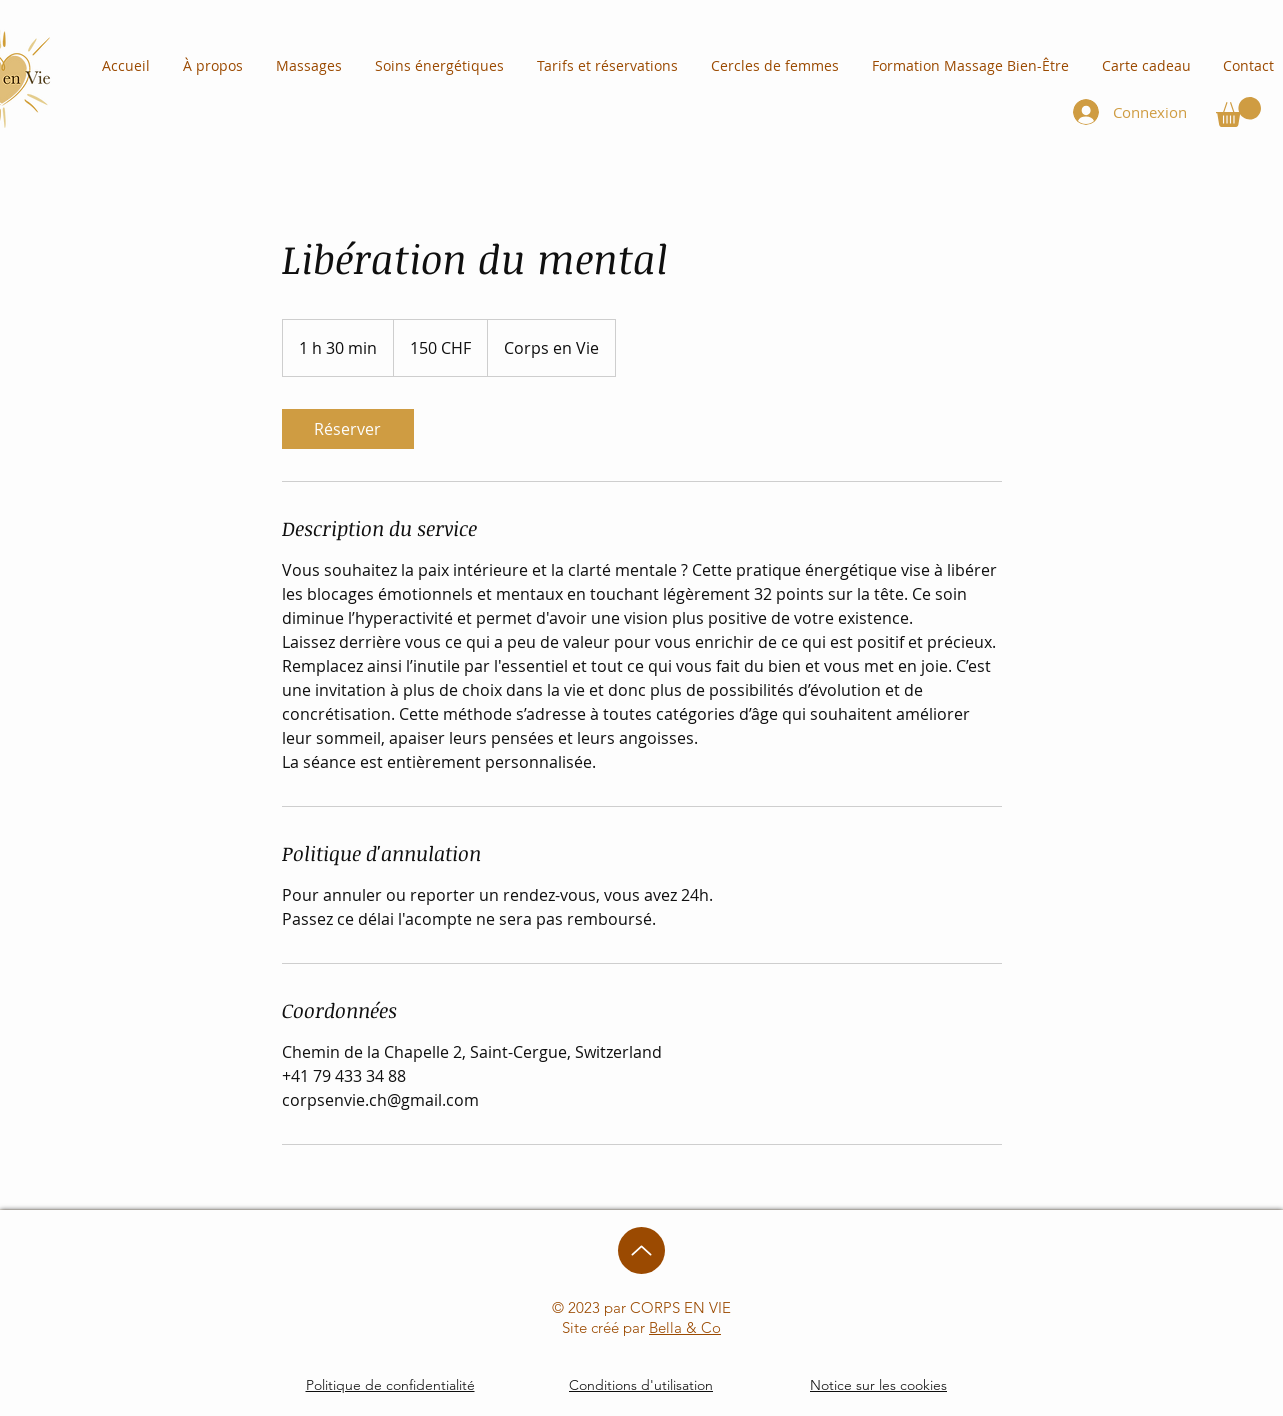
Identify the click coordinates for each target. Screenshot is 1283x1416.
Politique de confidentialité (390, 1385)
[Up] (641, 1250)
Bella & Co (685, 1327)
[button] (1238, 112)
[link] (348, 429)
